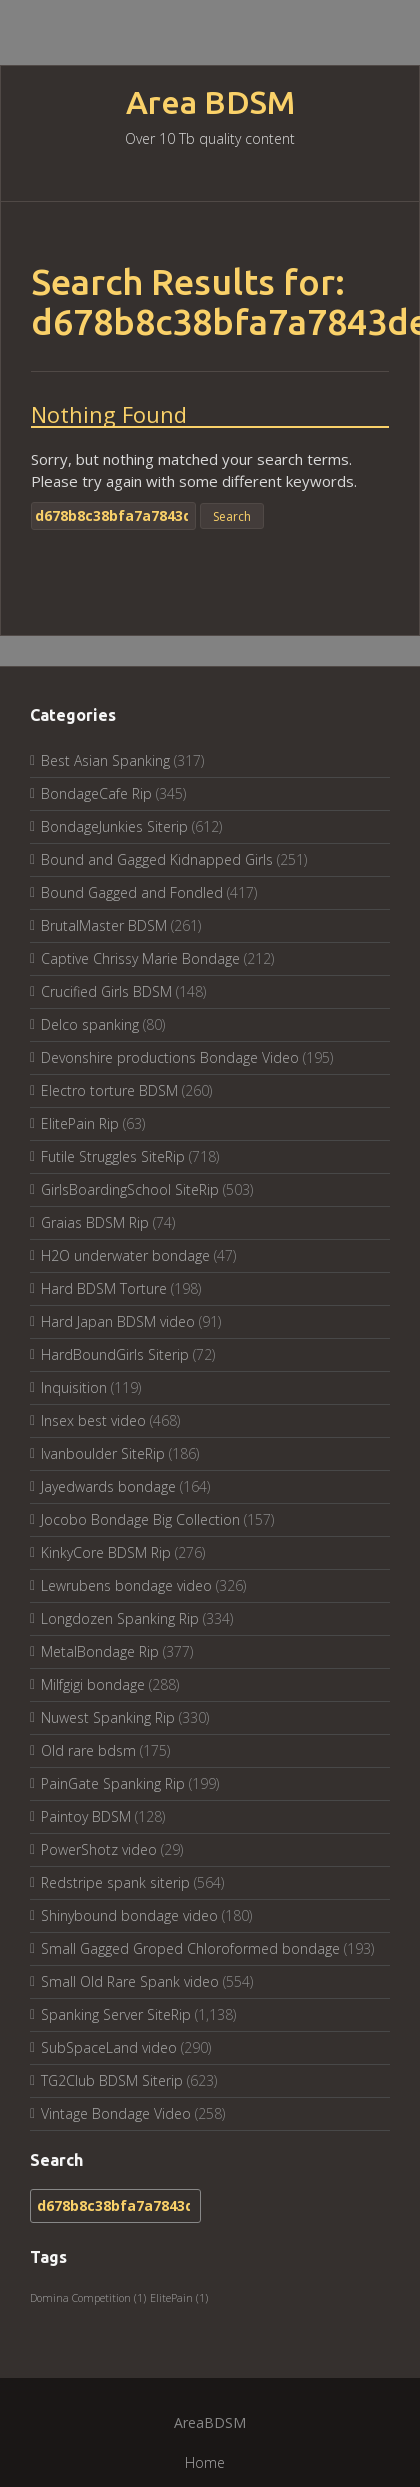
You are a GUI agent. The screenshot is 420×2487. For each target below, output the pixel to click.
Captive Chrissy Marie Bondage (140, 958)
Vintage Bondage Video (116, 2113)
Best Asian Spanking (105, 760)
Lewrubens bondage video (126, 1585)
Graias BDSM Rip (95, 1222)
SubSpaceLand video (109, 2047)
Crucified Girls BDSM (106, 991)
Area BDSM (210, 102)
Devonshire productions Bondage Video (170, 1057)
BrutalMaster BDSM (104, 925)
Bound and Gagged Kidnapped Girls (157, 859)
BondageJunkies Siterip (114, 826)
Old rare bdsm (88, 1750)
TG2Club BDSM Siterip (112, 2080)
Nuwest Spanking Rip (108, 1717)
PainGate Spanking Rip (113, 1783)
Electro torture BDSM (109, 1090)
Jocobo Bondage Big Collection (140, 1519)
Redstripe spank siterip (115, 1882)
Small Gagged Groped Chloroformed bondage (190, 1948)
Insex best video (93, 1420)
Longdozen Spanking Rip (120, 1618)
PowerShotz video (99, 1849)
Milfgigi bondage (93, 1684)
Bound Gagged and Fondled (132, 892)
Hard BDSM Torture (104, 1288)
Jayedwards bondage (108, 1486)
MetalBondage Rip (100, 1651)
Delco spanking (90, 1024)
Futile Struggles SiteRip (113, 1156)
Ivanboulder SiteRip (103, 1453)
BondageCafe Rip (96, 793)
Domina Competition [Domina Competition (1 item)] (88, 2298)
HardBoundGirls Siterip (115, 1354)
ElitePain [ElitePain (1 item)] (179, 2298)
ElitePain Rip (80, 1123)
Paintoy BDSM (86, 1816)
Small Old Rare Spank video (130, 1981)
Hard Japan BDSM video (118, 1321)
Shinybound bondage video (129, 1915)
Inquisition (74, 1387)
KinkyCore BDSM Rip (106, 1552)
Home (205, 2462)
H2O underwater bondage (125, 1255)
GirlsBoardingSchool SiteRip (130, 1189)
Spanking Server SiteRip (116, 2014)
